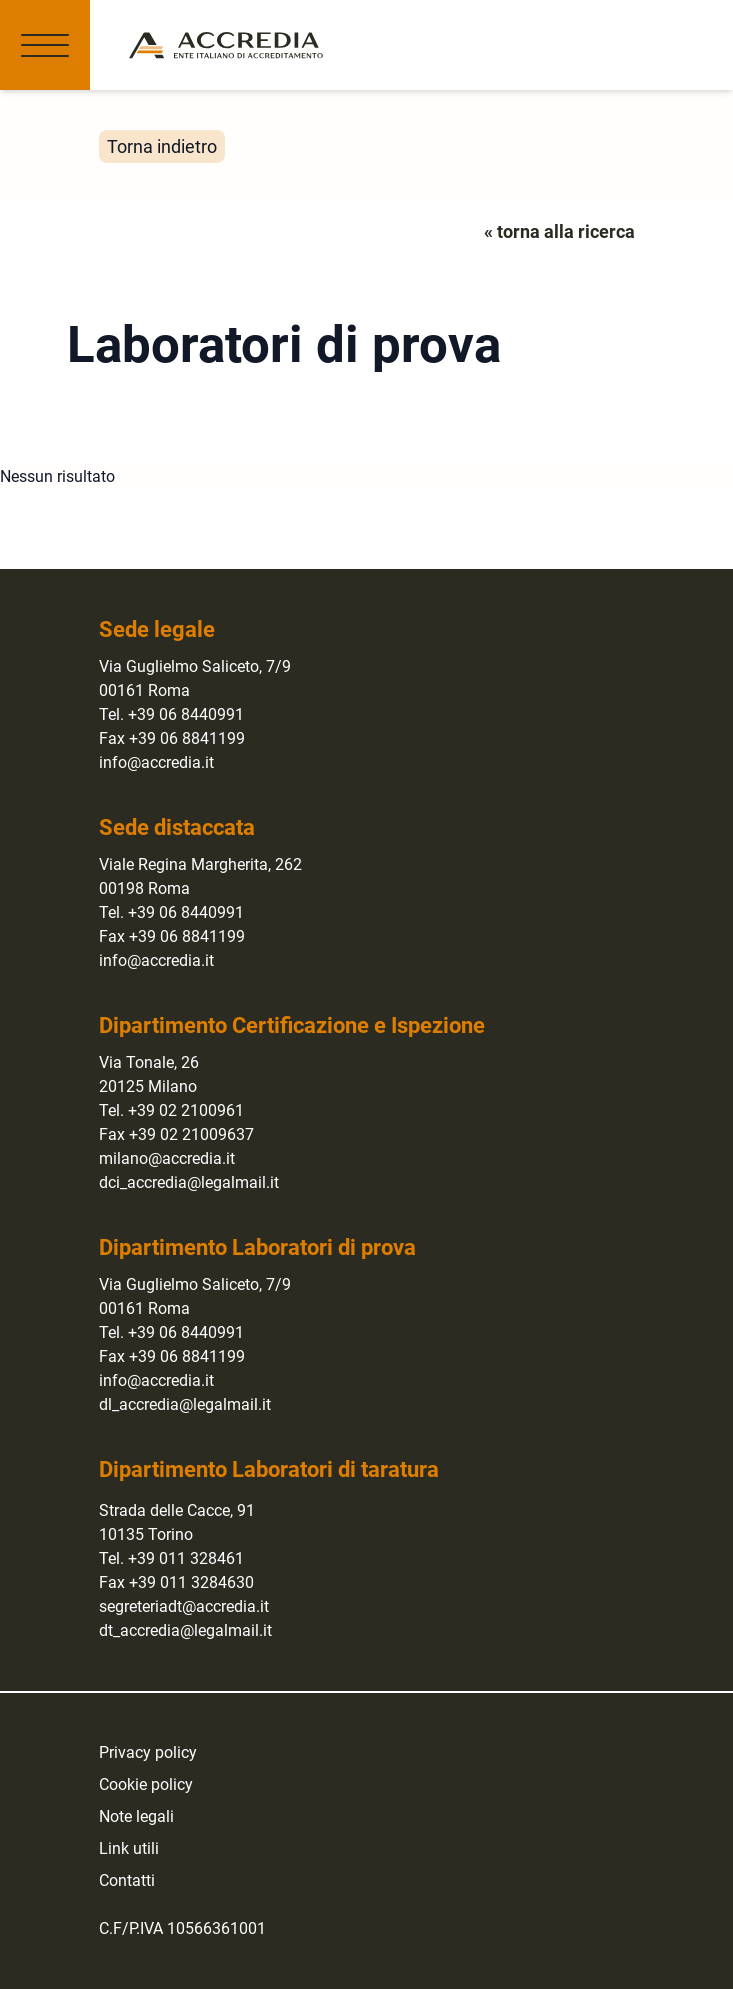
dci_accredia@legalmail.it (189, 1182)
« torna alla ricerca (559, 231)
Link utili (129, 1848)
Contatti (127, 1880)
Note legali (136, 1816)
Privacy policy (148, 1752)
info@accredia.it (156, 762)
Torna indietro (162, 146)
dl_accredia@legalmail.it (185, 1404)
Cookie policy (146, 1784)
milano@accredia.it (167, 1158)
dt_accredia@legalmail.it (185, 1630)
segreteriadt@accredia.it (184, 1606)
